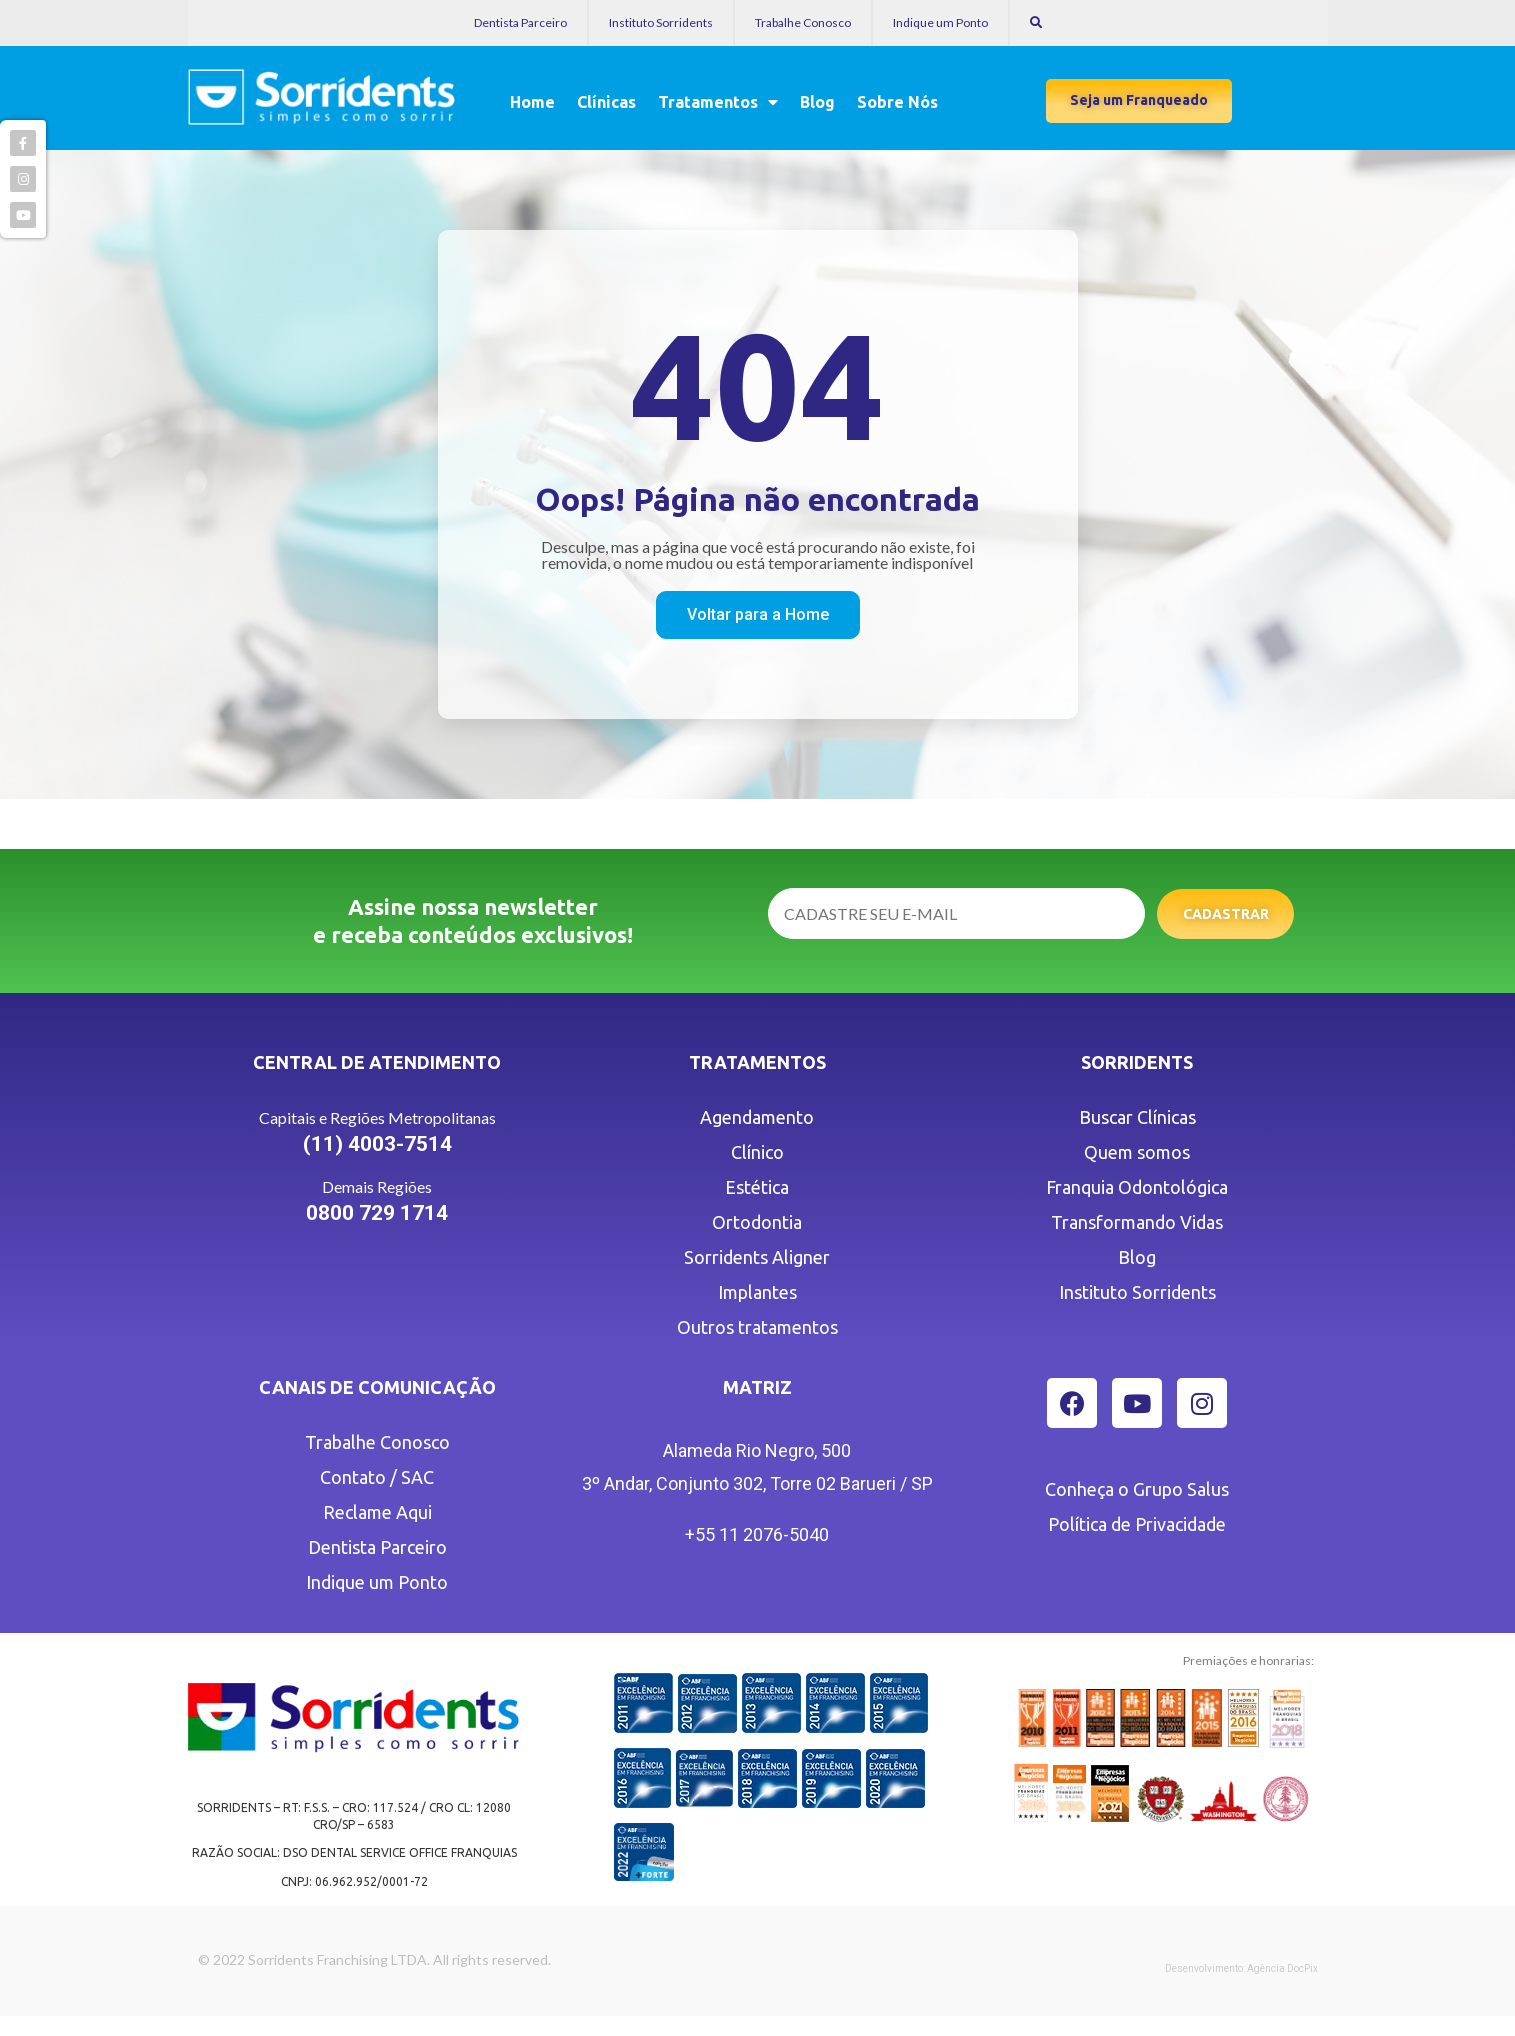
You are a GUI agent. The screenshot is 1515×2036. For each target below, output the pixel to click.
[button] (1139, 101)
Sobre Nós (897, 102)
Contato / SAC (377, 1477)
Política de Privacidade (1137, 1524)
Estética (757, 1187)
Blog (817, 102)
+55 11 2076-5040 (757, 1534)
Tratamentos (718, 102)
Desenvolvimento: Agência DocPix (1241, 1968)
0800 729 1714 (377, 1213)
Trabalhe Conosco (803, 22)
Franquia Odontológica (1137, 1187)
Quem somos (1137, 1152)
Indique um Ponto (940, 22)
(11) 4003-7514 (377, 1144)
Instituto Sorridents (661, 22)
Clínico (757, 1152)
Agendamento (757, 1117)
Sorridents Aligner (757, 1257)
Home (532, 102)
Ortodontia (757, 1222)
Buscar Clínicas (1137, 1117)
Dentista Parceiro (520, 22)
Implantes (757, 1292)
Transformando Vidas (1137, 1222)
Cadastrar (1226, 914)
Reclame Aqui (377, 1512)
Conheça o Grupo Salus (1137, 1489)
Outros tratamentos (757, 1327)
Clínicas (606, 102)
